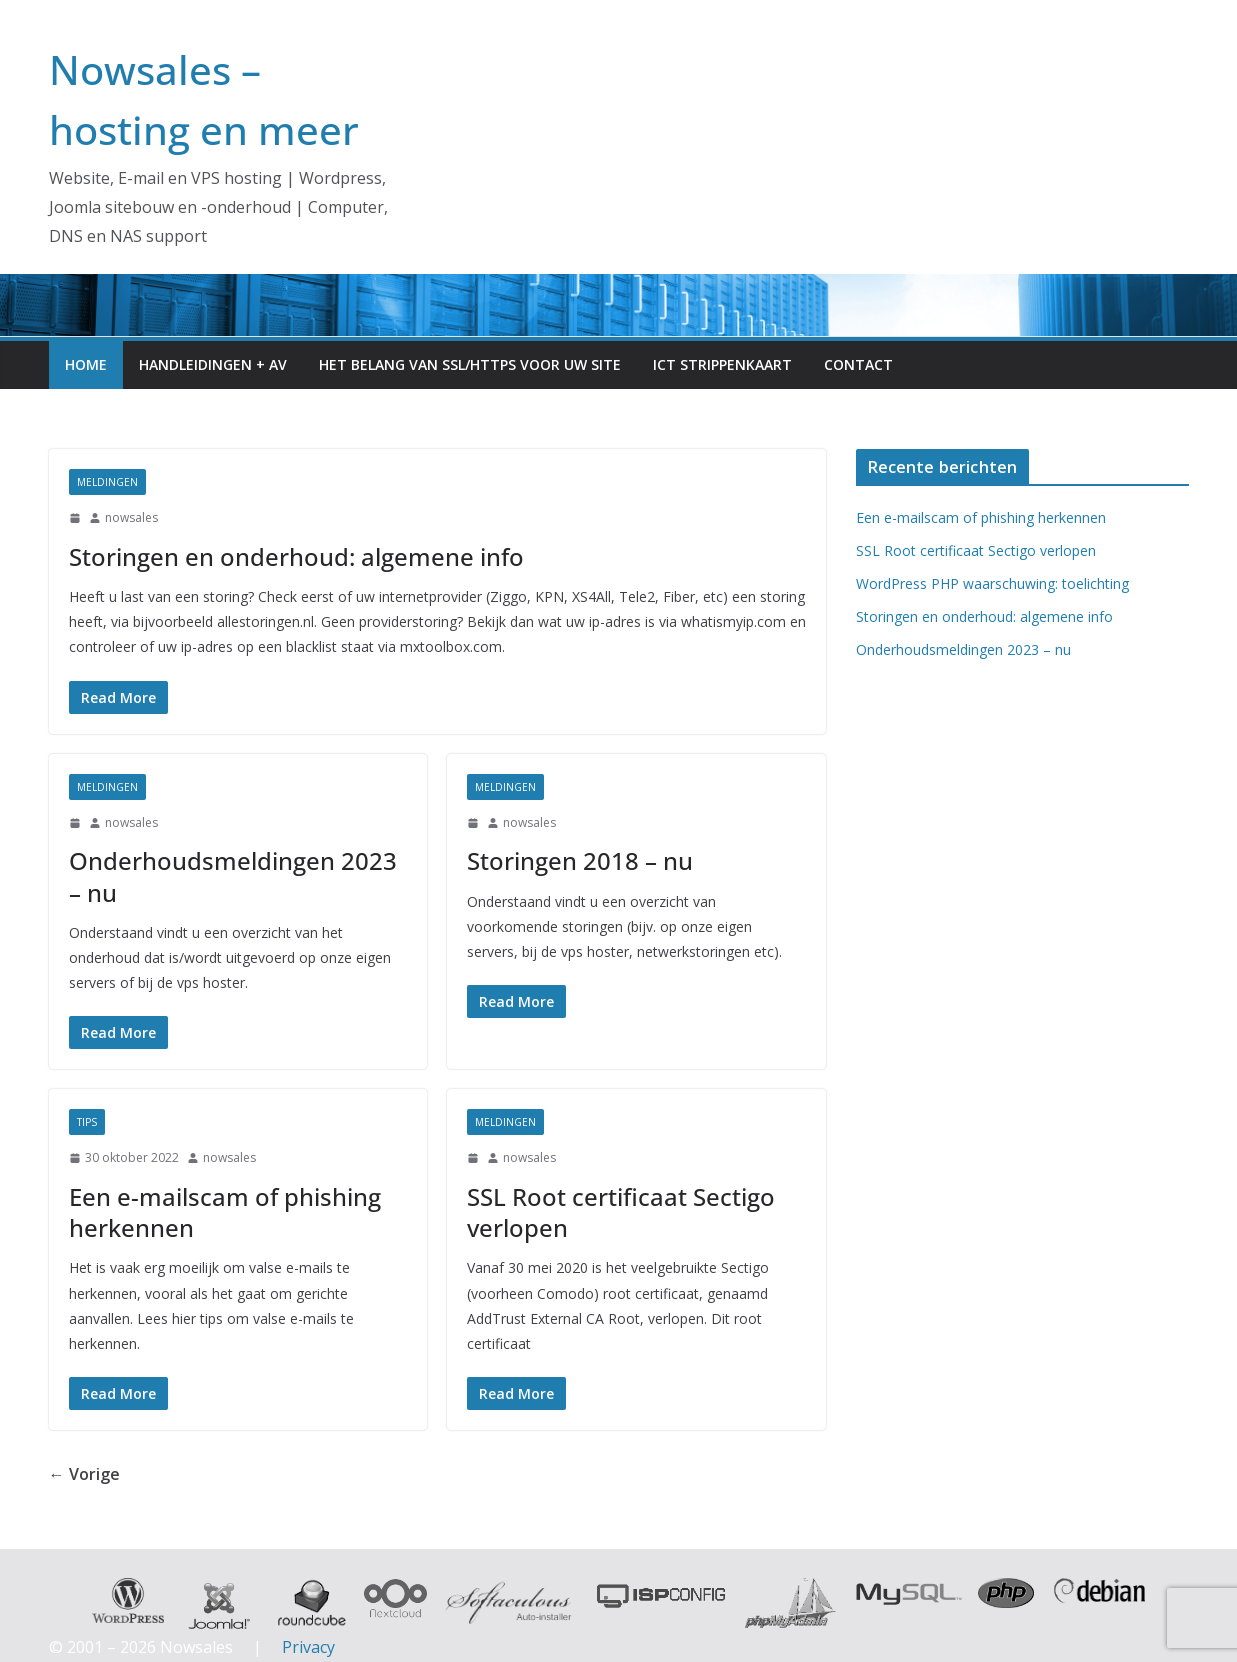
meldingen (107, 482)
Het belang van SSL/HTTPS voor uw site (470, 364)
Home (86, 364)
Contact (858, 364)
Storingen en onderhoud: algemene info (296, 556)
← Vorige (84, 1474)
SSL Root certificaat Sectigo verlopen (621, 1212)
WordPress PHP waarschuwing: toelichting (992, 583)
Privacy (308, 1647)
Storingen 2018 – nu (580, 860)
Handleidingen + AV (213, 364)
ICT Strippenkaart (722, 364)
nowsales (131, 517)
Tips (87, 1122)
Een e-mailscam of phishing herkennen (225, 1212)
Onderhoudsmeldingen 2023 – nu (233, 876)
